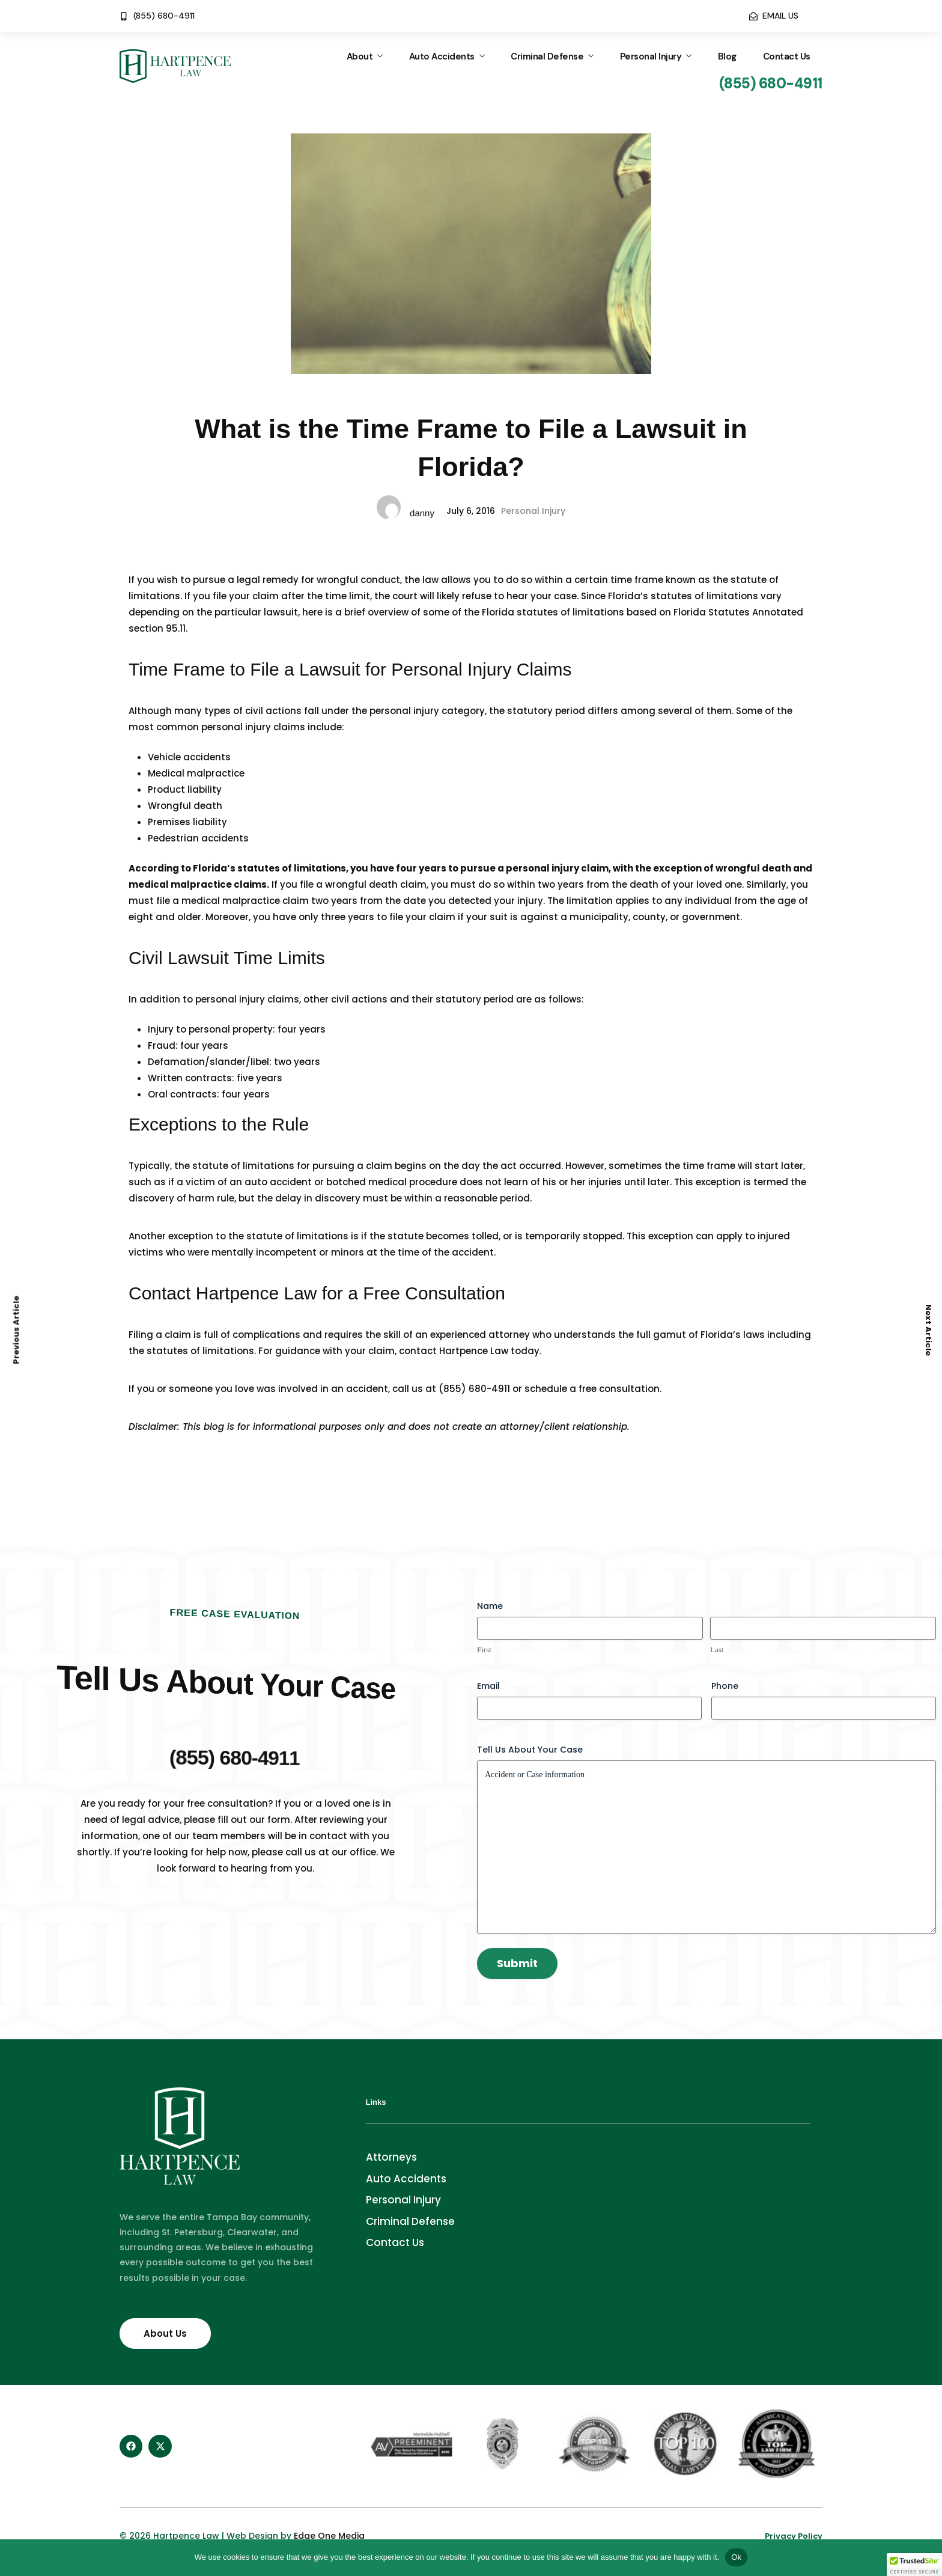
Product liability (185, 789)
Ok (736, 2557)
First (484, 1649)
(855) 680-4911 (474, 1388)
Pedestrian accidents (198, 838)
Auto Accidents (442, 56)
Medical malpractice (196, 773)
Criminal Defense (547, 56)
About (360, 56)
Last (716, 1649)
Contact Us (786, 56)
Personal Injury (651, 56)
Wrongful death (185, 805)
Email (488, 1686)
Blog (727, 56)
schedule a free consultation (592, 1388)
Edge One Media (329, 2536)
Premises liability (187, 822)
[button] (914, 2564)
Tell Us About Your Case (530, 1750)
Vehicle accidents (189, 757)
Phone (724, 1686)
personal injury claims (253, 727)
